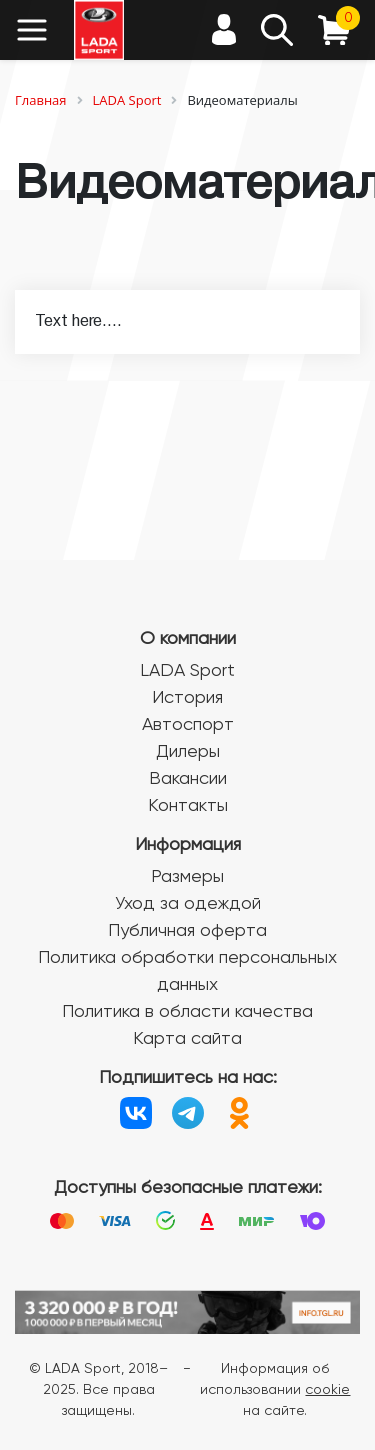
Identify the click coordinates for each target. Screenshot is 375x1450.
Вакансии (188, 779)
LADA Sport (187, 671)
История (187, 698)
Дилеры (188, 752)
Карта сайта (187, 1039)
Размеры (187, 877)
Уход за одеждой (188, 904)
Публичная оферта (187, 931)
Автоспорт (188, 725)
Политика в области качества (187, 1012)
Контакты (188, 806)
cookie (327, 1390)
